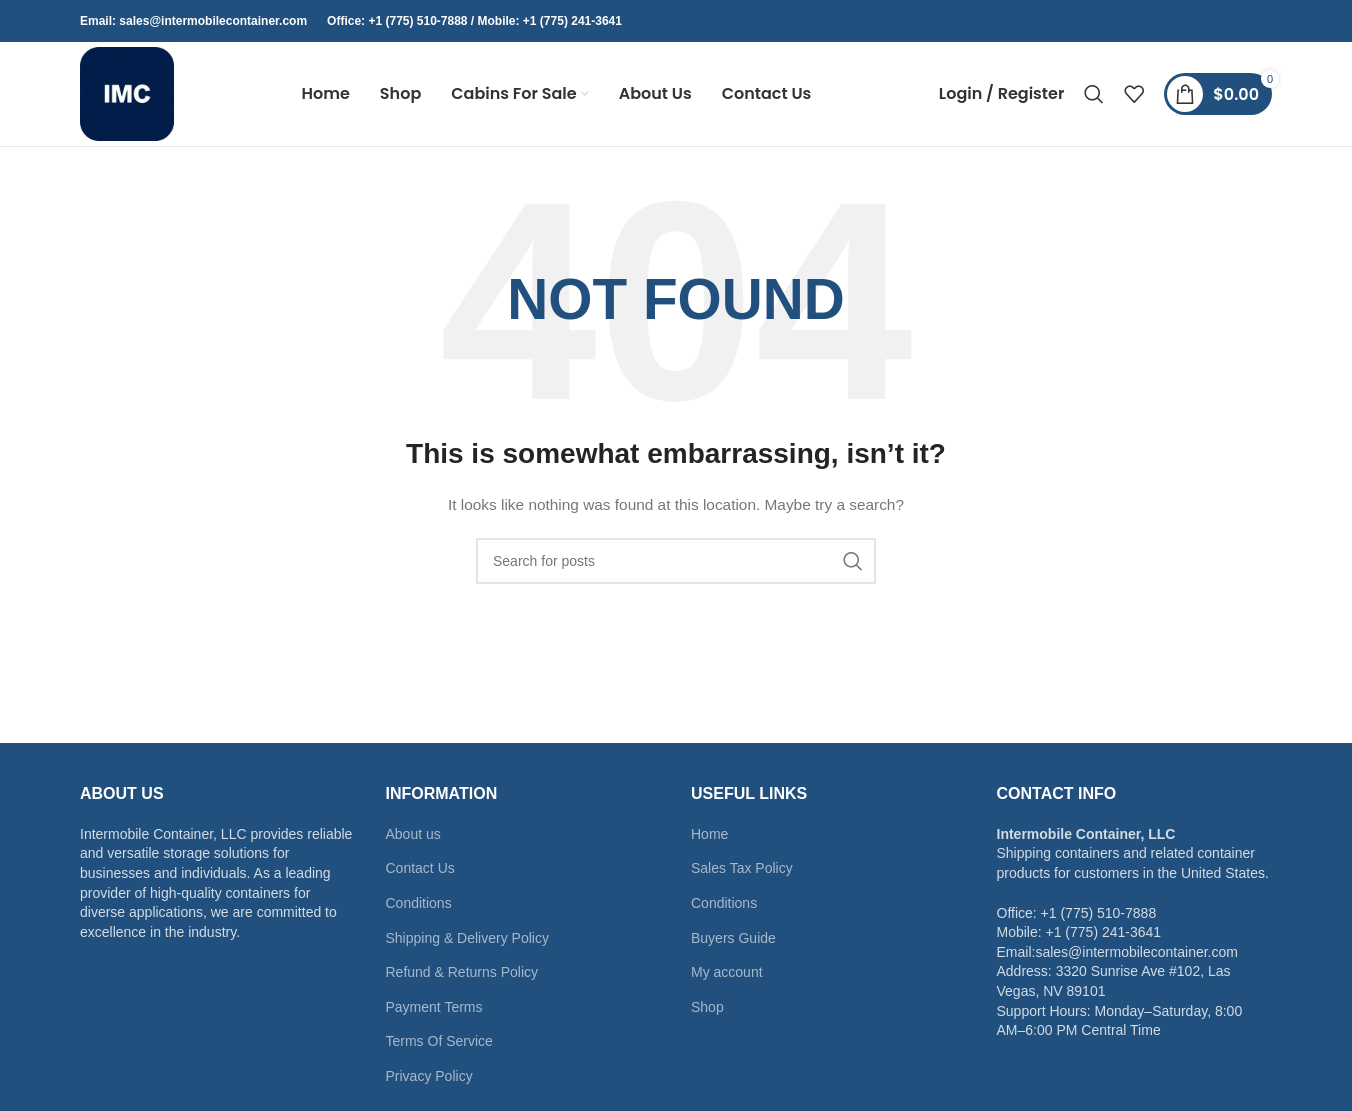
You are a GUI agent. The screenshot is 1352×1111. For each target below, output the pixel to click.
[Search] (1094, 94)
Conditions (419, 903)
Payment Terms (434, 1007)
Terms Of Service (439, 1041)
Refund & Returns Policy (462, 972)
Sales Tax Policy (742, 868)
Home (709, 834)
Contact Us (420, 868)
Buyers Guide (733, 938)
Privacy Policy (429, 1076)
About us (413, 834)
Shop (707, 1007)
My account (727, 972)
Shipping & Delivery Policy (467, 938)
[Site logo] (127, 93)
